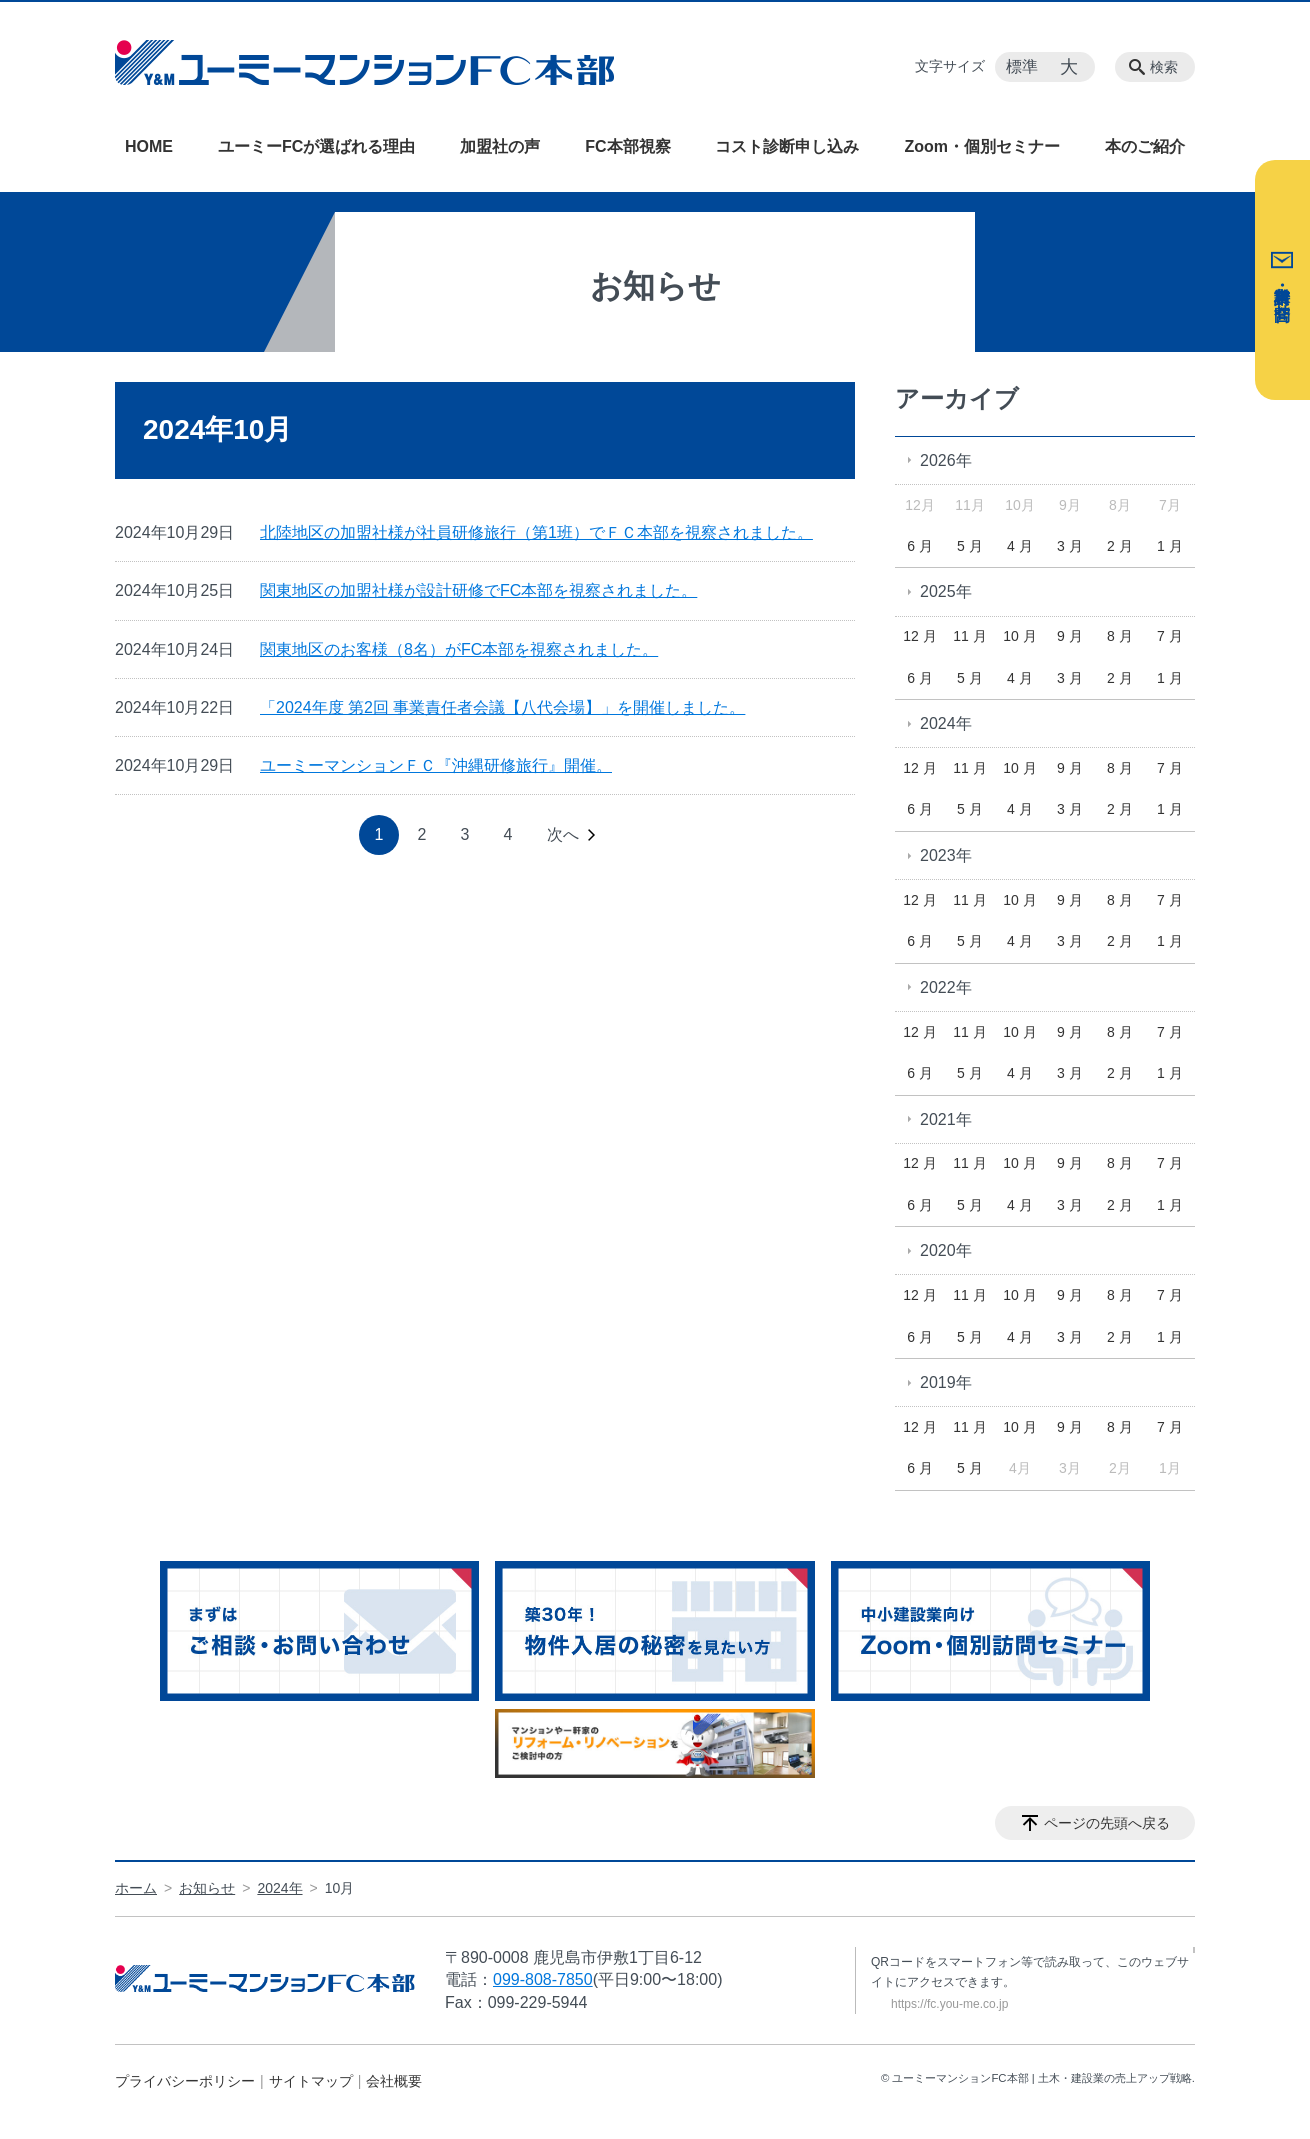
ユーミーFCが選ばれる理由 (316, 146)
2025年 (946, 591)
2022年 (946, 987)
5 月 (970, 546)
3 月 (1070, 546)
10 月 (1019, 636)
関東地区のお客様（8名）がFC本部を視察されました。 (459, 649)
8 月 (1120, 636)
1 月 (1170, 546)
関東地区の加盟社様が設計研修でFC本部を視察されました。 (478, 590)
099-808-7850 (543, 1979)
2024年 (946, 723)
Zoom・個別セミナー (982, 146)
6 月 (920, 546)
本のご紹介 (1145, 146)
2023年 (946, 855)
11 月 (969, 636)
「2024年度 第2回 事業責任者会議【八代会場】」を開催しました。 (502, 707)
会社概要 (394, 2081)
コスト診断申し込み (787, 146)
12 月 (919, 636)
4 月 (1020, 546)
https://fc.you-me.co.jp (949, 2004)
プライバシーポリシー (185, 2081)
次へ (563, 834)
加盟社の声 (500, 146)
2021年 (946, 1119)
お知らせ (207, 1888)
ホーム (136, 1888)
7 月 (1170, 636)
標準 (1022, 66)
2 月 (1120, 546)
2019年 (946, 1382)
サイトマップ (311, 2081)
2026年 (946, 460)
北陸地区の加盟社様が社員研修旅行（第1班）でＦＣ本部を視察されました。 (536, 532)
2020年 (946, 1250)
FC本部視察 (627, 146)
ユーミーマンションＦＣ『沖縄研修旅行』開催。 (436, 765)
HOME (149, 146)
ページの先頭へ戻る (1107, 1823)
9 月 (1070, 636)
